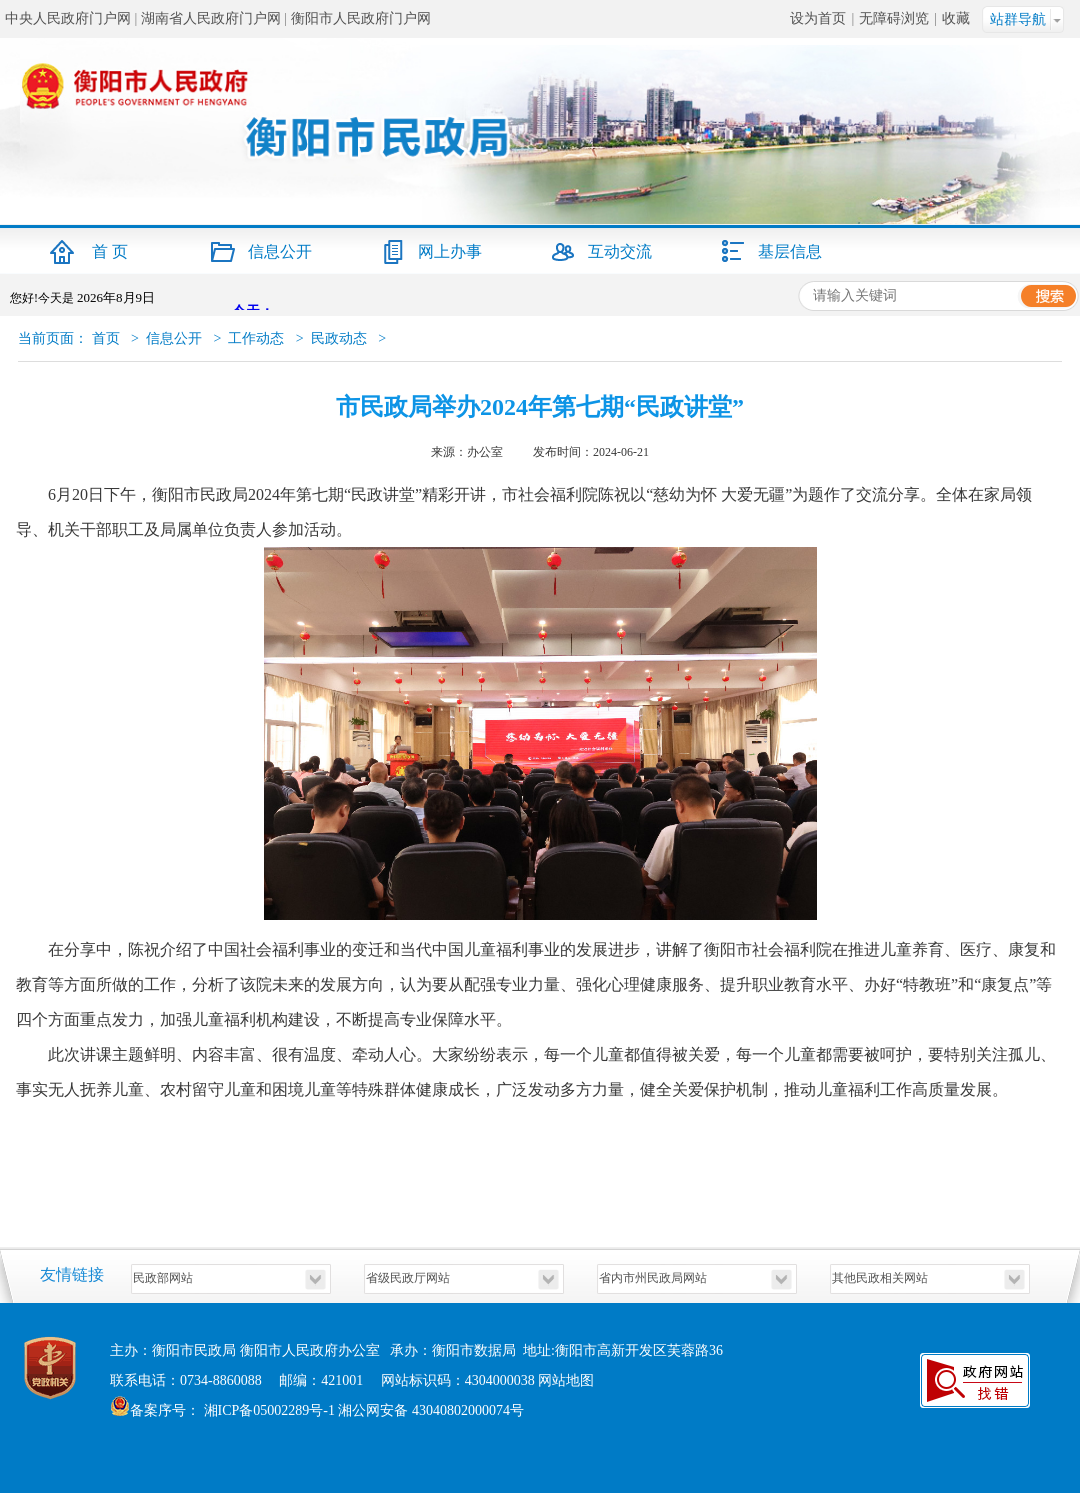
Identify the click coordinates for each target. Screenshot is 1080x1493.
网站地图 (566, 1380)
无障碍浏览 (894, 18)
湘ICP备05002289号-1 (267, 1410)
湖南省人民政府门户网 (211, 18)
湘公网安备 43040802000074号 (431, 1410)
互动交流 (620, 251)
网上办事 (450, 251)
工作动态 (256, 338)
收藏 (956, 18)
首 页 (110, 251)
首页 (106, 338)
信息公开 (280, 251)
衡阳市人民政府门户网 (361, 18)
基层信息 (790, 251)
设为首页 (818, 18)
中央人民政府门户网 (68, 18)
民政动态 (339, 338)
